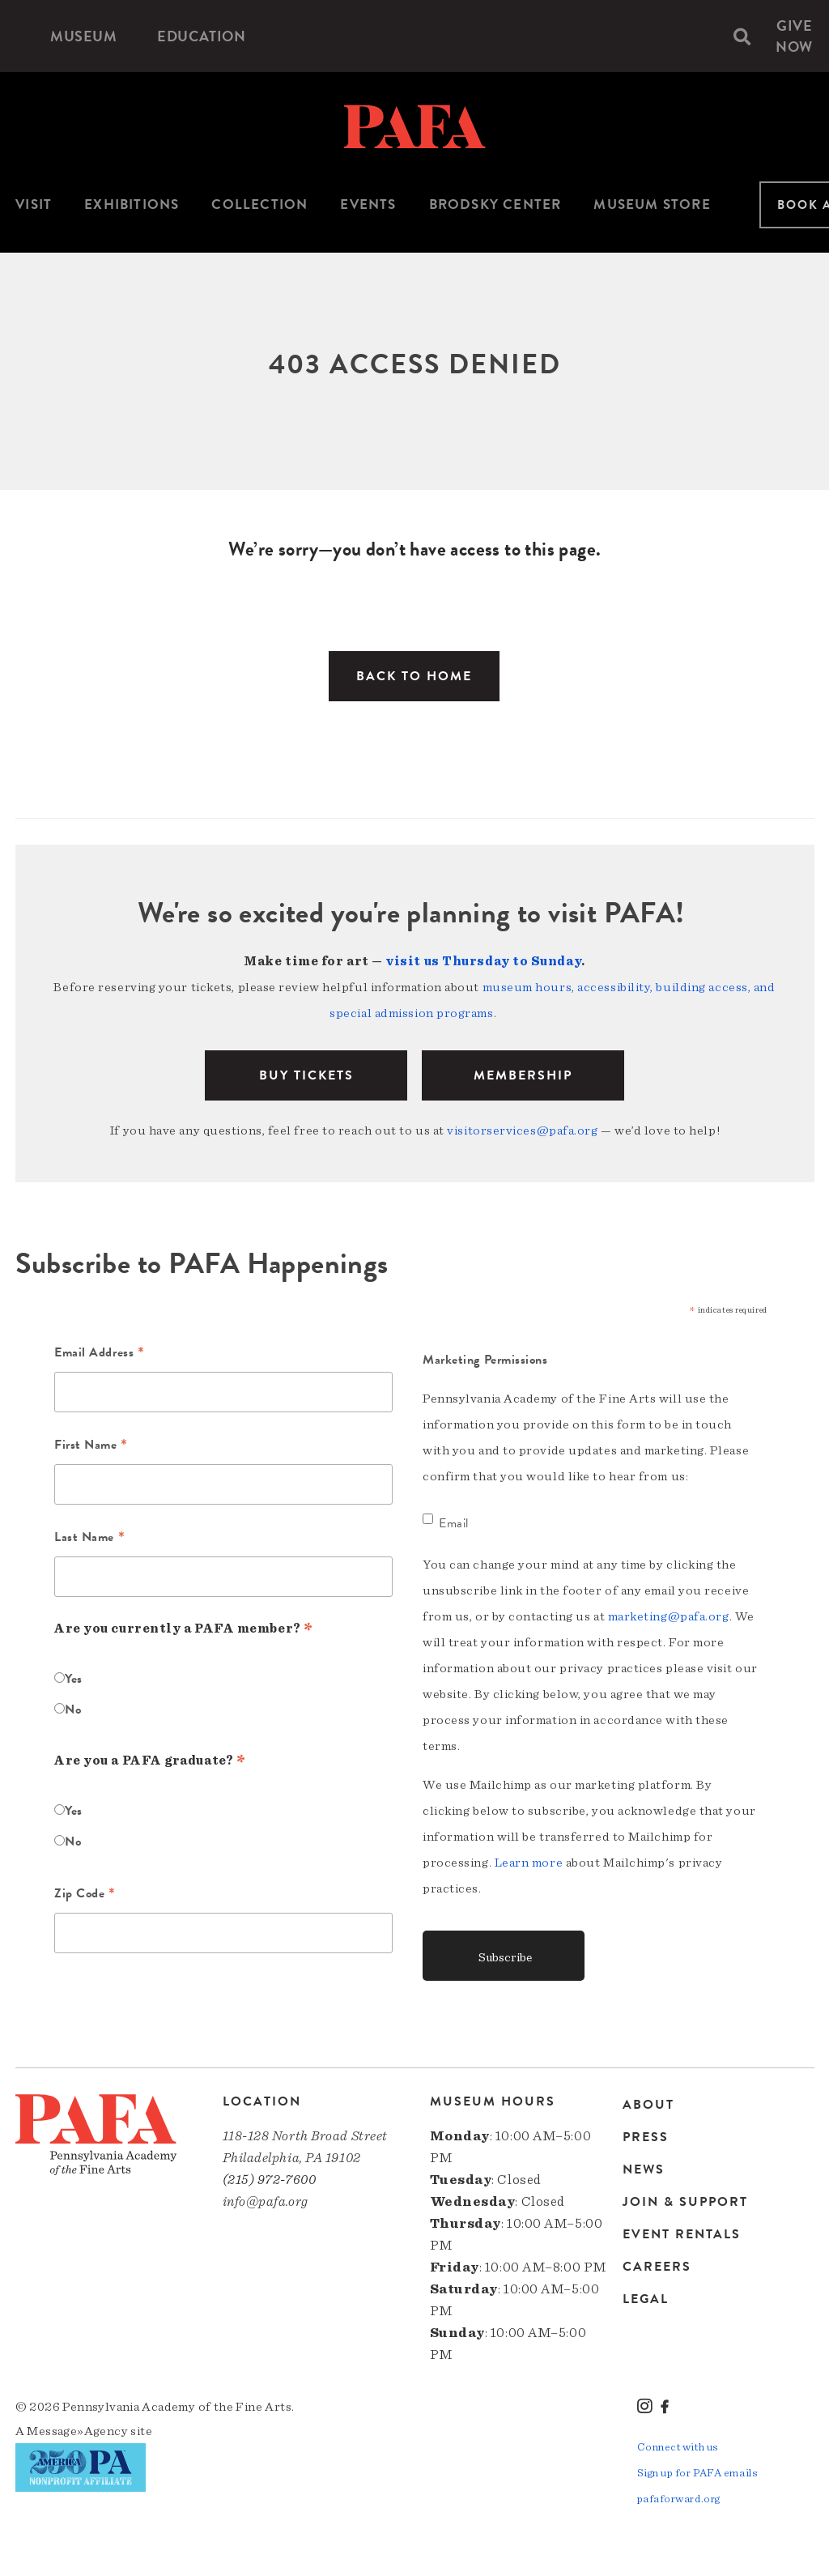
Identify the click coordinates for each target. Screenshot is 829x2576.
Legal (646, 2298)
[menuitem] (83, 36)
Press (646, 2137)
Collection (259, 204)
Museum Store (651, 204)
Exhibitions (131, 204)
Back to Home (414, 676)
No (73, 1709)
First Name (91, 1446)
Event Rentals (682, 2234)
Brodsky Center (495, 204)
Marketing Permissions (485, 1359)
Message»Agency (77, 2431)
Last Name (89, 1538)
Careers (657, 2266)
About (648, 2105)
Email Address (99, 1354)
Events (368, 204)
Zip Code (85, 1895)
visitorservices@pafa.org (522, 1130)
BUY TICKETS (306, 1075)
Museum (83, 36)
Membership (523, 1075)
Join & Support (685, 2202)
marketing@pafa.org (668, 1616)
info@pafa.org (265, 2201)
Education (201, 36)
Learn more (529, 1862)
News (644, 2169)
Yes (74, 1678)
